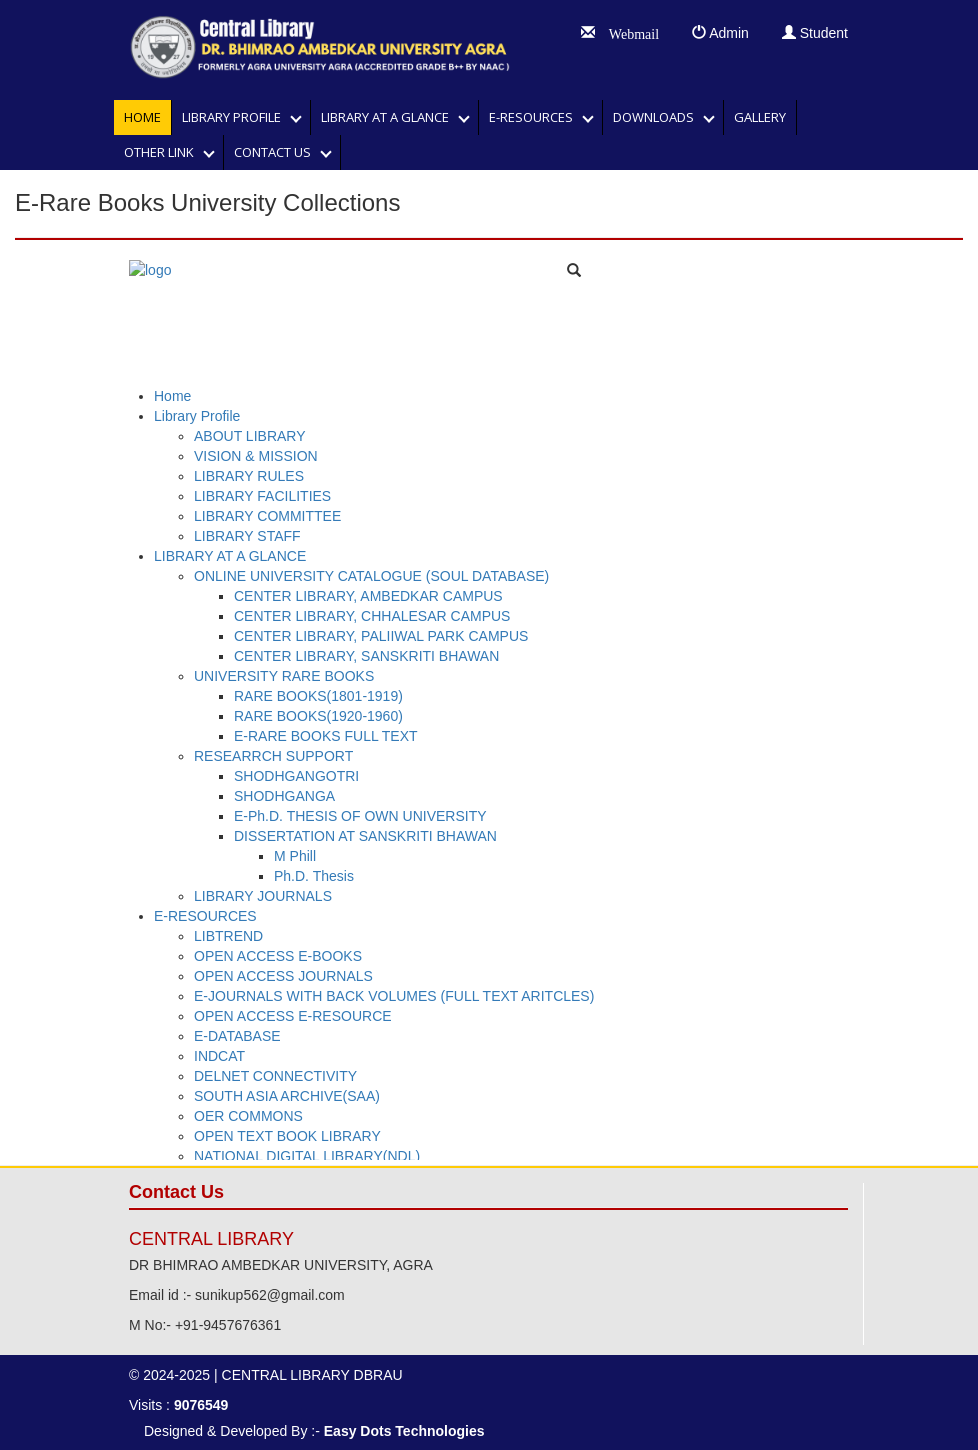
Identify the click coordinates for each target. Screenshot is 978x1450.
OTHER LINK (163, 152)
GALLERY (760, 117)
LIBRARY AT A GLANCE (389, 117)
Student (815, 33)
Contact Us (277, 152)
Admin (720, 33)
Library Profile (236, 117)
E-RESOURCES (535, 117)
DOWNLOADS (658, 117)
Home (142, 117)
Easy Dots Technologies (404, 1431)
